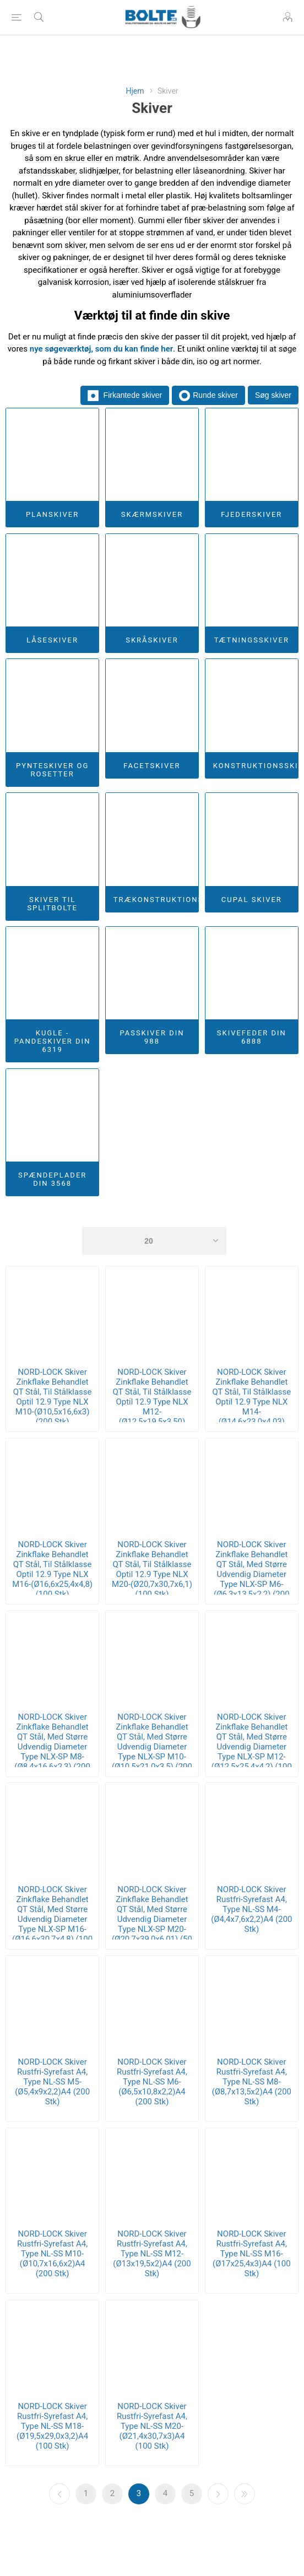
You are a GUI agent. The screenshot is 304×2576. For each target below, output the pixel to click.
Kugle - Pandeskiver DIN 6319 (52, 1041)
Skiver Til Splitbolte (52, 903)
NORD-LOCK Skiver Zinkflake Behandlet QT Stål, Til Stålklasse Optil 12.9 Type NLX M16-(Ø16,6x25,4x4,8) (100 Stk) (52, 1569)
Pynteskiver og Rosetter (52, 770)
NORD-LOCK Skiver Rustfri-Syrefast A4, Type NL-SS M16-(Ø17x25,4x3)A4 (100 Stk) (251, 2253)
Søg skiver (273, 395)
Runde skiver (208, 395)
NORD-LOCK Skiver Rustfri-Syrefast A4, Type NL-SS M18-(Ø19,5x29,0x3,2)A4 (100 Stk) (52, 2426)
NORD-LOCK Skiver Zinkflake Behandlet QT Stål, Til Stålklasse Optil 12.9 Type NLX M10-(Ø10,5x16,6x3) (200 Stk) (52, 1397)
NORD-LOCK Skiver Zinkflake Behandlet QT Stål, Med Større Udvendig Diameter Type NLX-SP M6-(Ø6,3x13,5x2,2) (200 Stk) (252, 1574)
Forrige (59, 2493)
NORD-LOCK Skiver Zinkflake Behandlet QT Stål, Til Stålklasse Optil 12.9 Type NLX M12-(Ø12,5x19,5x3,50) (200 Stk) (152, 1401)
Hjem (135, 91)
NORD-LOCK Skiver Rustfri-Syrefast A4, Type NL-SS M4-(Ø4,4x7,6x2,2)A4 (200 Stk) (251, 1909)
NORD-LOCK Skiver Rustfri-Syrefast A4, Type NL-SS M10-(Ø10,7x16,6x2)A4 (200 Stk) (52, 2253)
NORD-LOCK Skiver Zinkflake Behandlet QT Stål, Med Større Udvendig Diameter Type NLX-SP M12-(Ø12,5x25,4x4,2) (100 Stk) (251, 1746)
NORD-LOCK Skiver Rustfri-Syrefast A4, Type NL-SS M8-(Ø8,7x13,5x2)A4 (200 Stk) (251, 2082)
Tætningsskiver (251, 640)
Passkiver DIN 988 (152, 1037)
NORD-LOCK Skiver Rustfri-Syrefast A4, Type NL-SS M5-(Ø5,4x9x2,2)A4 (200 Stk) (52, 2082)
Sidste (244, 2493)
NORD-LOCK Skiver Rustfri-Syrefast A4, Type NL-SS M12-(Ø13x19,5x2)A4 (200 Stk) (152, 2253)
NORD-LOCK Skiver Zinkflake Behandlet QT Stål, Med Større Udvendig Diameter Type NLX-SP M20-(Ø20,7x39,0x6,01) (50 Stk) (152, 1919)
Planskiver (52, 514)
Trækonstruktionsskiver (156, 899)
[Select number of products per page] (154, 1241)
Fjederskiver (251, 514)
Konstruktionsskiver (255, 766)
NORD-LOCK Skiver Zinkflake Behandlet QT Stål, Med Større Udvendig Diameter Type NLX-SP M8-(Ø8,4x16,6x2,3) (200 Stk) (52, 1746)
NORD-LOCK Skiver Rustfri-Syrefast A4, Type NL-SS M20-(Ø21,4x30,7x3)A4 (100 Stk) (152, 2426)
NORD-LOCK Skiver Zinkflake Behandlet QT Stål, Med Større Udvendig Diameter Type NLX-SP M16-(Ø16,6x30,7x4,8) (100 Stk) (52, 1919)
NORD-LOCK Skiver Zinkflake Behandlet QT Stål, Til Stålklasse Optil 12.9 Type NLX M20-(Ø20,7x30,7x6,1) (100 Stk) (152, 1569)
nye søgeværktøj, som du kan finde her (101, 349)
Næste (218, 2493)
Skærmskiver (152, 514)
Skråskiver (152, 640)
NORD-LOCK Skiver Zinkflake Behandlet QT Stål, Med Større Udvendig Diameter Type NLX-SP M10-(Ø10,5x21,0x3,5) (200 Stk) (152, 1746)
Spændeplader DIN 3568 (52, 1179)
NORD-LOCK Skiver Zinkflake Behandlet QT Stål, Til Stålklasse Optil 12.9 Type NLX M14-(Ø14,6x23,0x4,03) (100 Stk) (251, 1401)
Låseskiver (52, 640)
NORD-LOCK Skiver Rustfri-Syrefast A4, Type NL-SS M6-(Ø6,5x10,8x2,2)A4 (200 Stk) (152, 2082)
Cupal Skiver (251, 899)
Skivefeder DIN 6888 (251, 1037)
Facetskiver (151, 766)
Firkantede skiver (125, 395)
